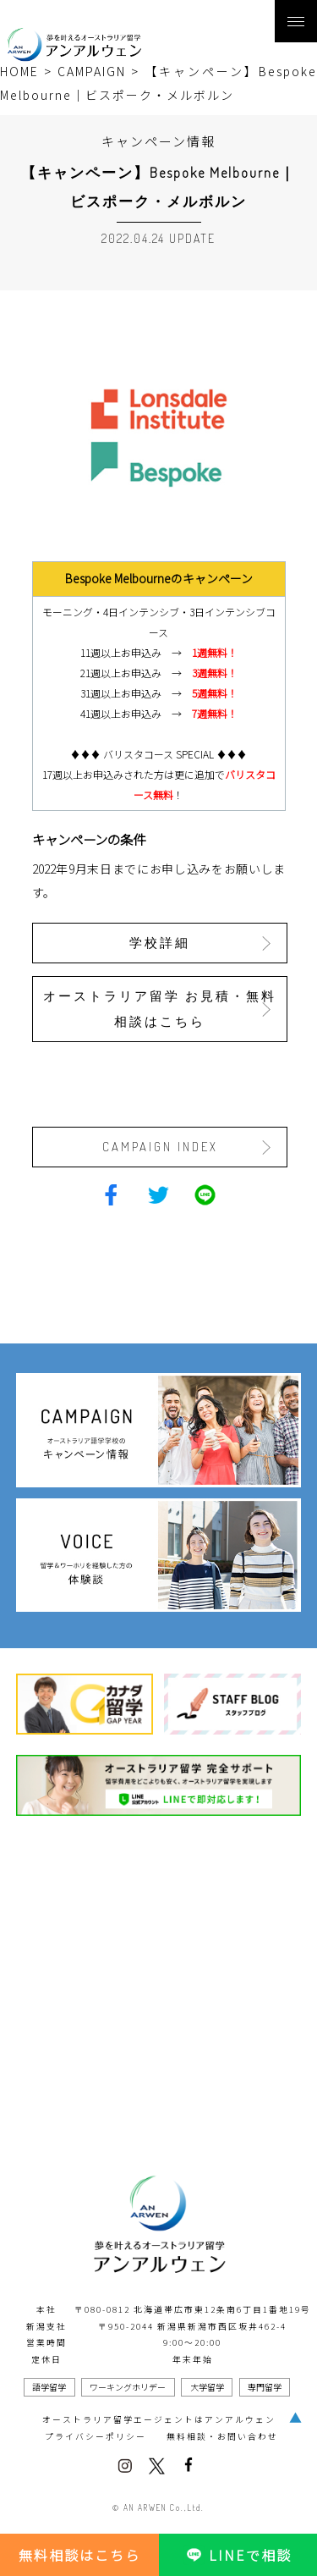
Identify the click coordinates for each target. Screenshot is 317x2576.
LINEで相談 (237, 2555)
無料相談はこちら (79, 2555)
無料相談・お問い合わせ (222, 2436)
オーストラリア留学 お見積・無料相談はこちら (159, 1008)
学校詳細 (159, 943)
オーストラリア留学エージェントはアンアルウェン (159, 2419)
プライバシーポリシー (95, 2436)
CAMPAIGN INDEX (160, 1147)
